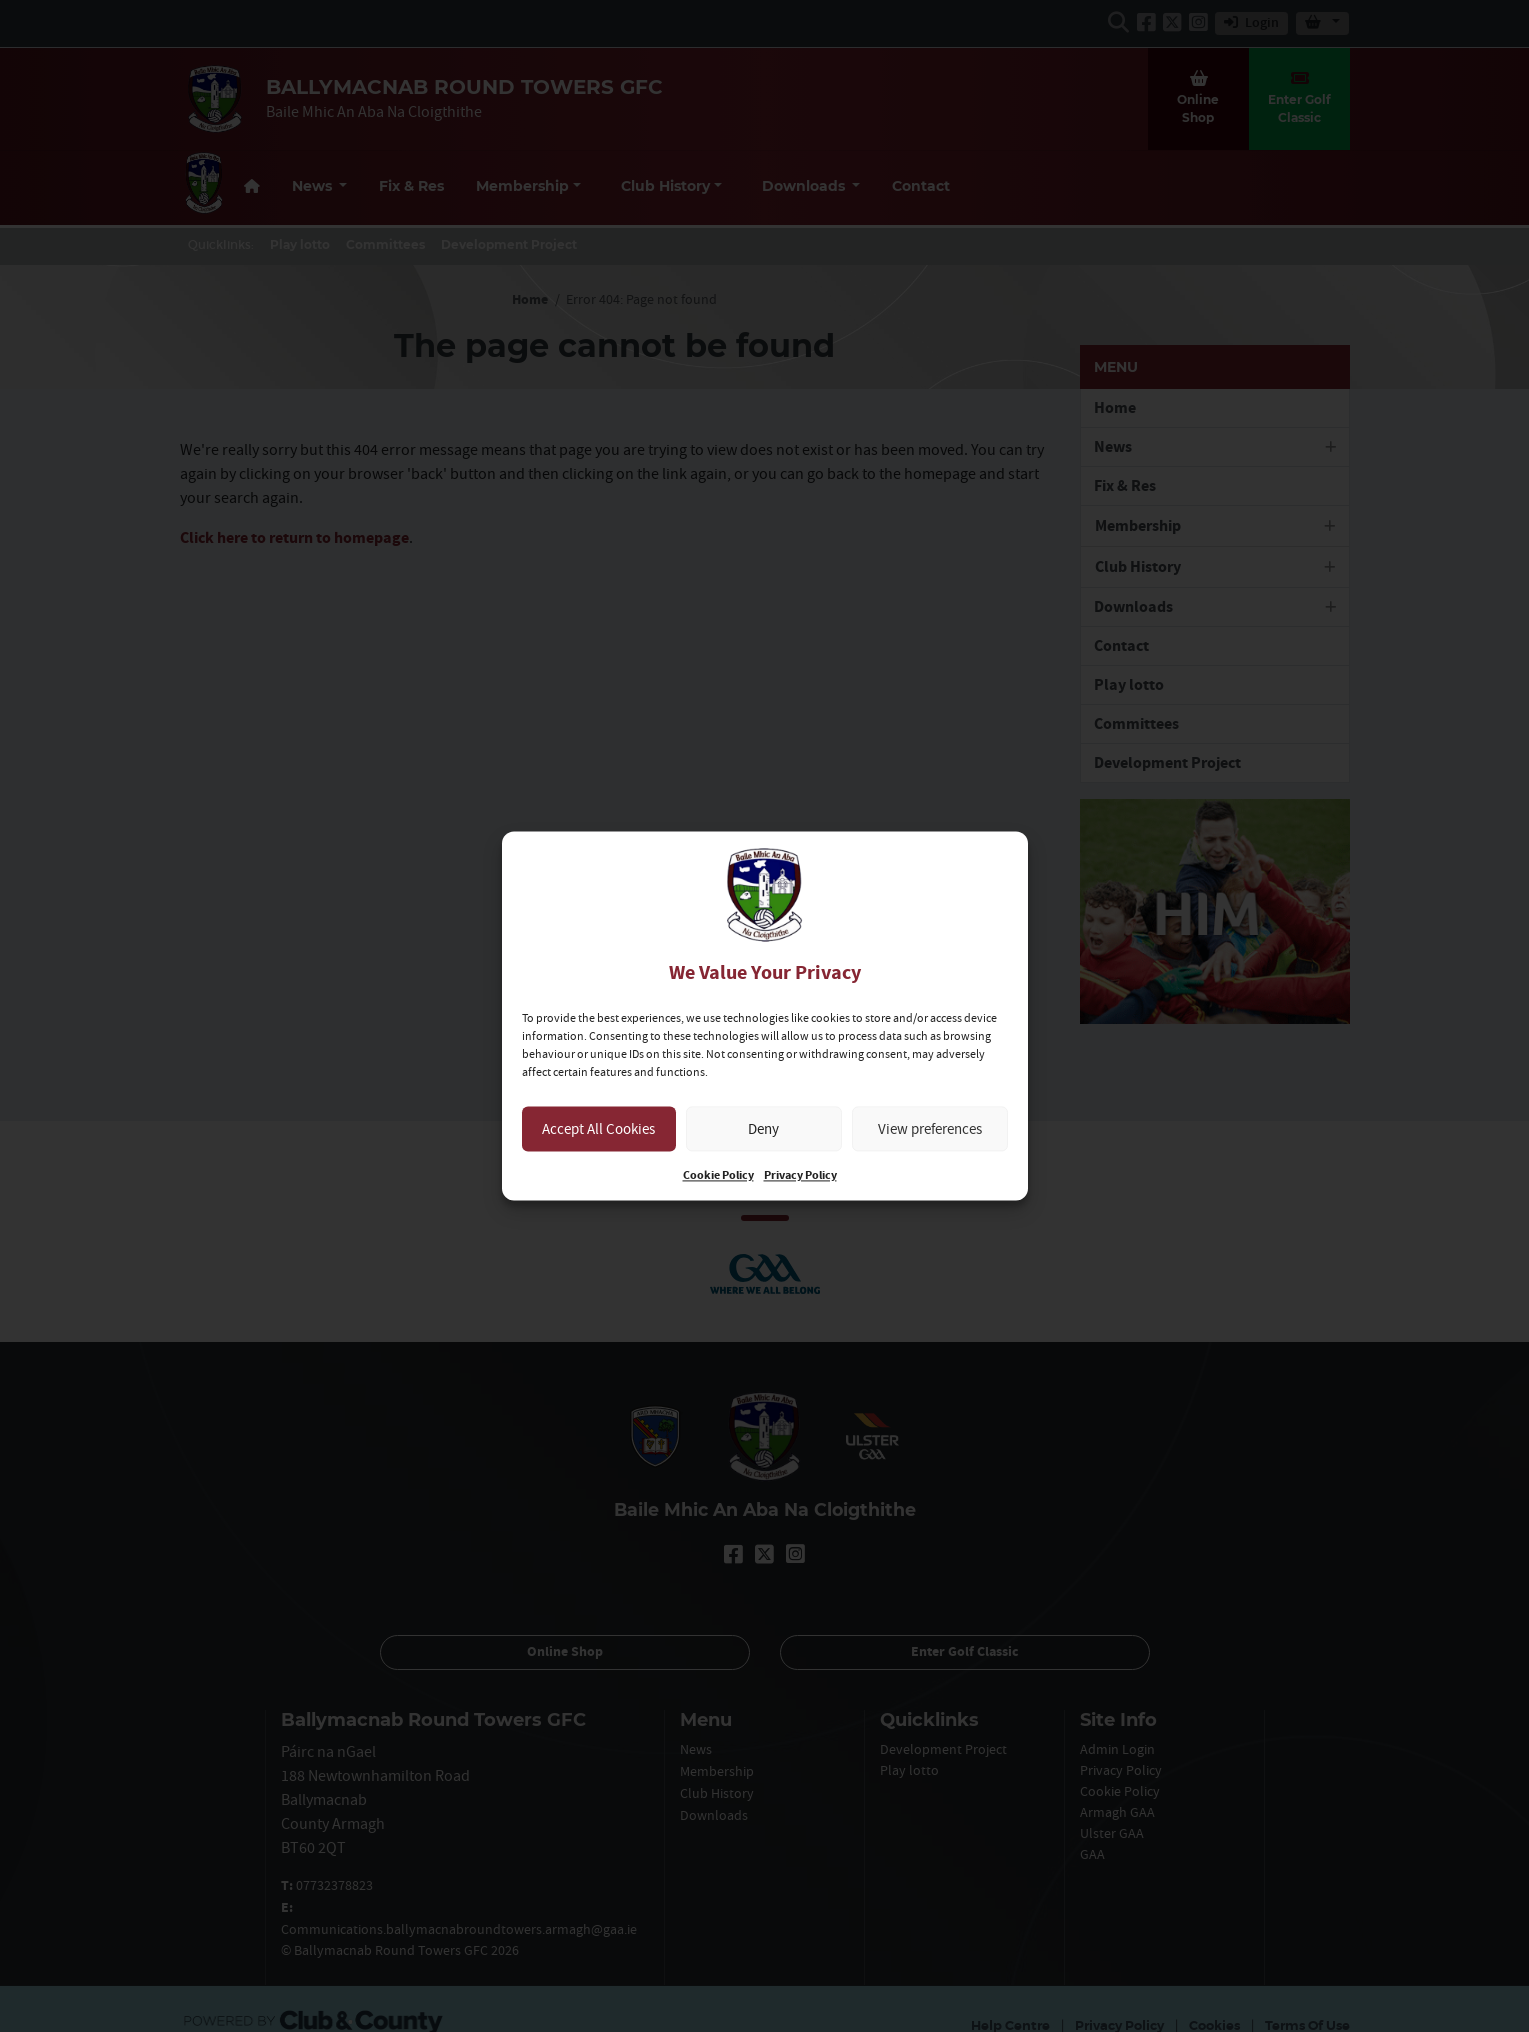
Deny (763, 1128)
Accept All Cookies (598, 1128)
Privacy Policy (800, 1176)
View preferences (930, 1128)
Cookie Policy (718, 1176)
